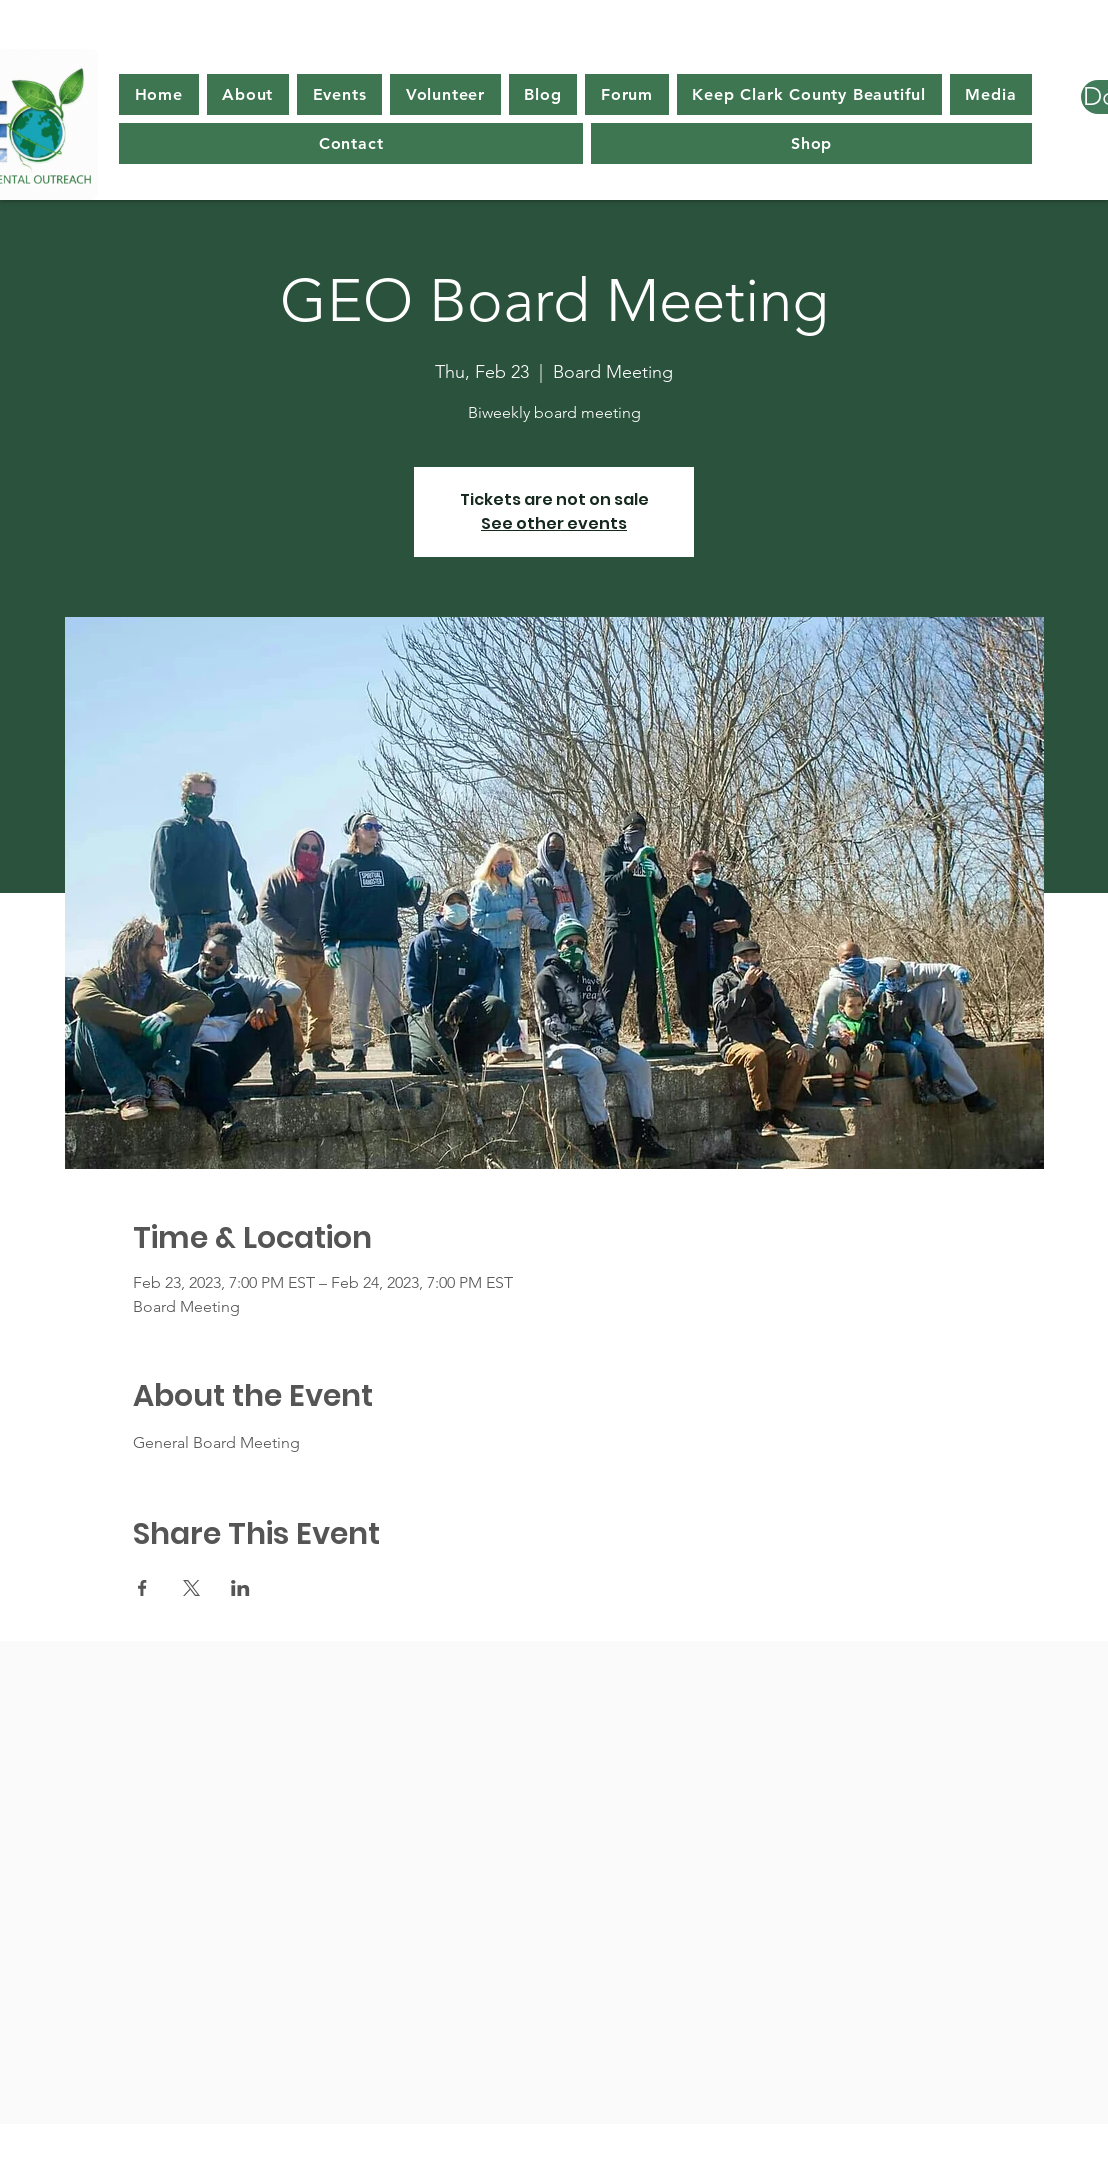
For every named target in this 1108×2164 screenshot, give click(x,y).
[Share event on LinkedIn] (240, 1588)
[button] (248, 94)
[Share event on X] (191, 1588)
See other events (554, 523)
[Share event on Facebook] (142, 1588)
